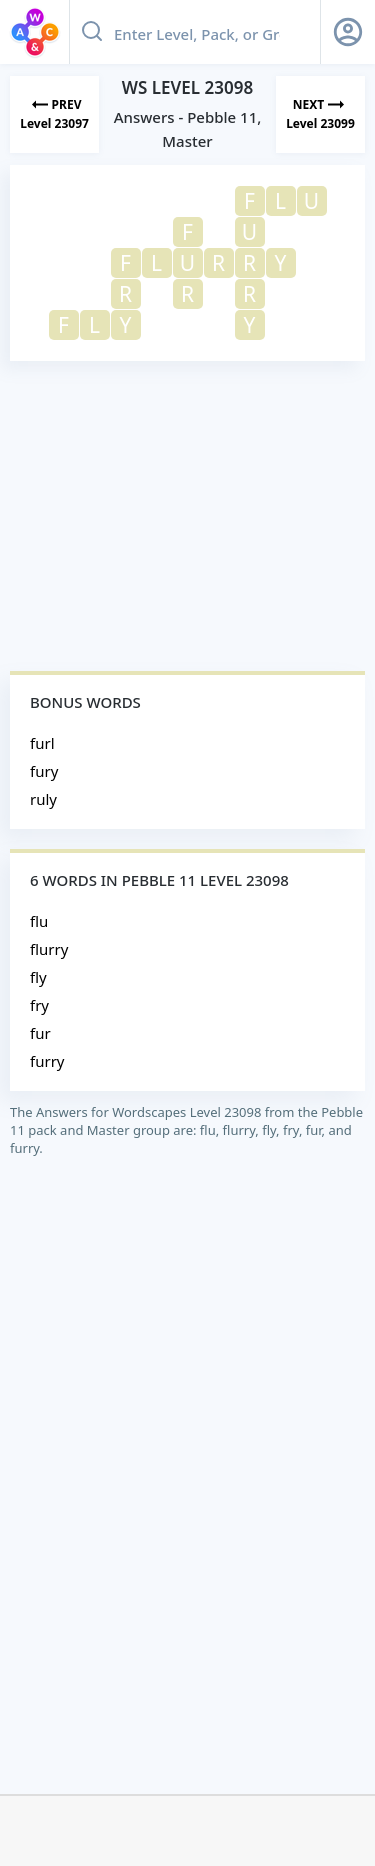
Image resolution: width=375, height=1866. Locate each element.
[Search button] (92, 32)
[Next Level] (320, 114)
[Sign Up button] (348, 32)
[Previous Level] (54, 114)
